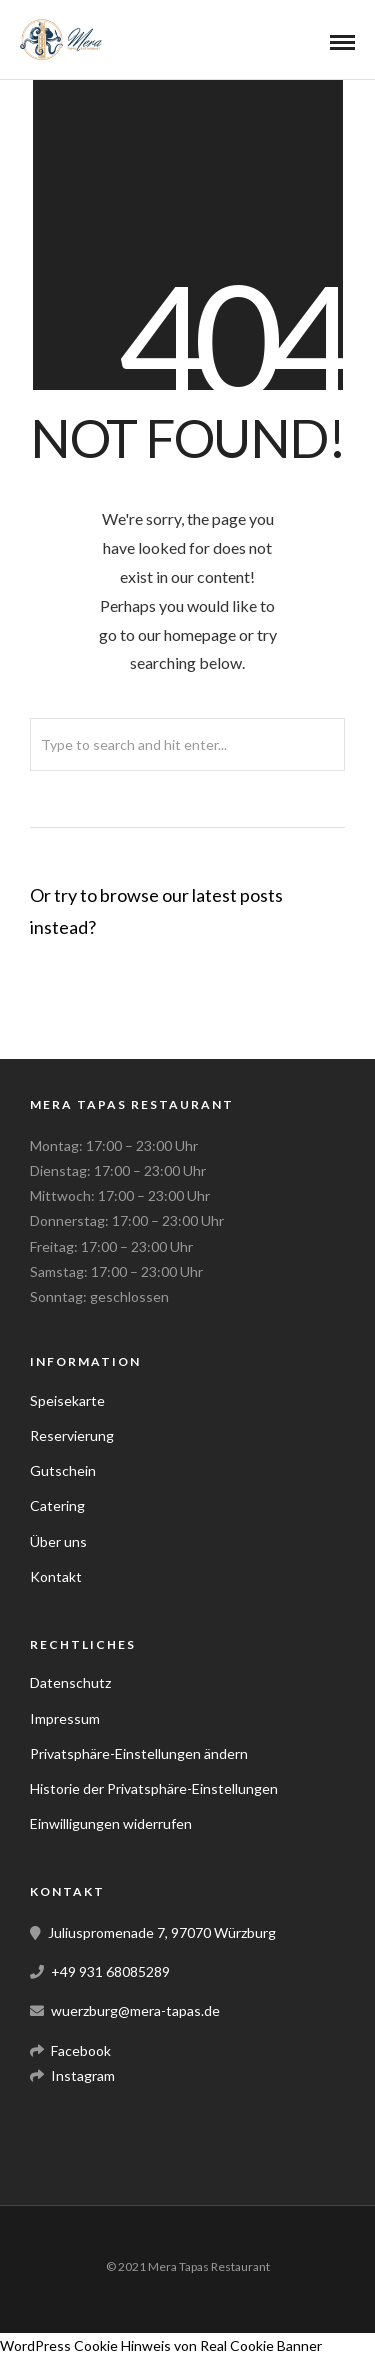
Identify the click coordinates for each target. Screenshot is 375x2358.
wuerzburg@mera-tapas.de (135, 2010)
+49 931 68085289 (110, 1971)
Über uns (58, 1541)
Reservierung (72, 1435)
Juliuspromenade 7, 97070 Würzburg (162, 1932)
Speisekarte (67, 1400)
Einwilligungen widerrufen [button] (111, 1823)
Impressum (65, 1718)
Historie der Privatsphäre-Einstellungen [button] (154, 1788)
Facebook (81, 2050)
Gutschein (63, 1470)
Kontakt (56, 1576)
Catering (57, 1505)
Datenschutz (70, 1682)
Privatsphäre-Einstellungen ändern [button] (139, 1753)
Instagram (83, 2075)
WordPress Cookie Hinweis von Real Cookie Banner (161, 2345)
